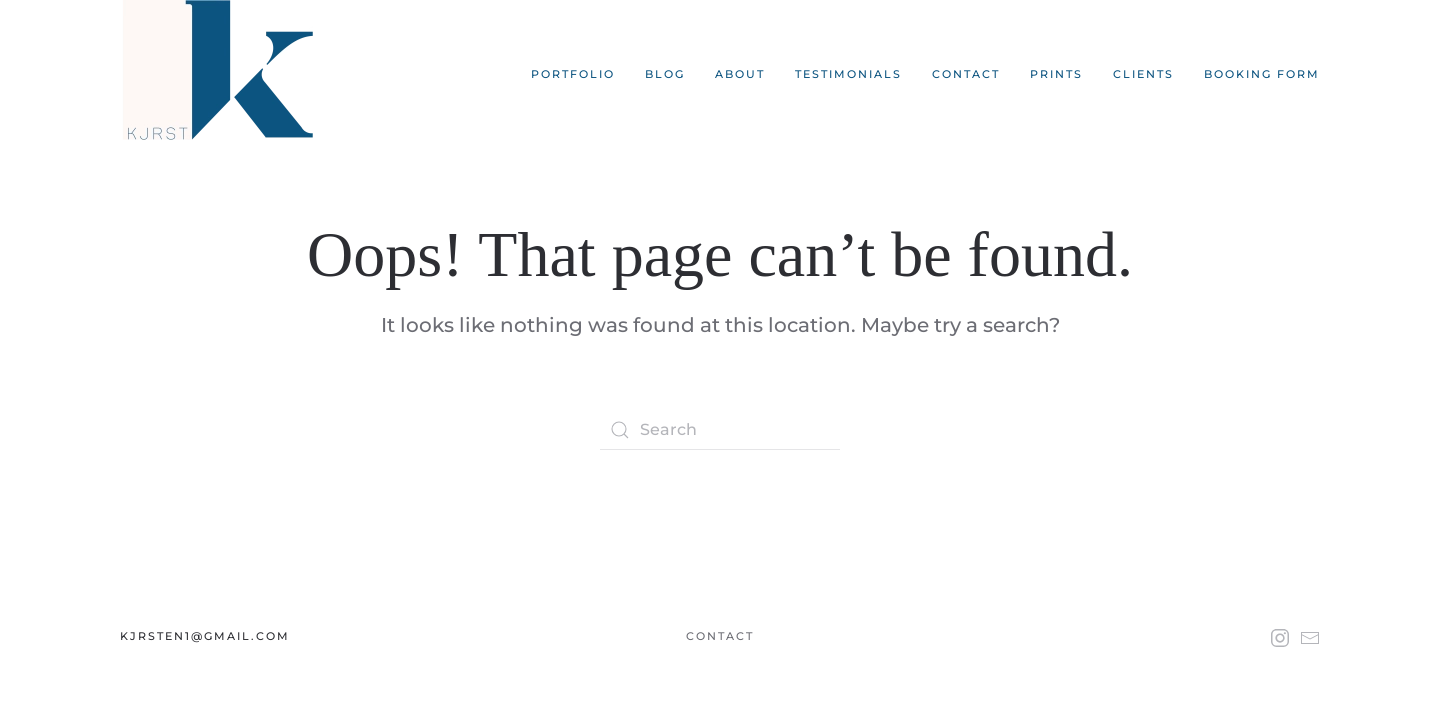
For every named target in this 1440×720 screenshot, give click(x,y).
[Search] (720, 430)
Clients (1143, 74)
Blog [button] (665, 74)
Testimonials (848, 74)
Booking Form (1262, 74)
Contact (966, 74)
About (740, 74)
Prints (1056, 74)
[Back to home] (221, 75)
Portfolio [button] (573, 74)
